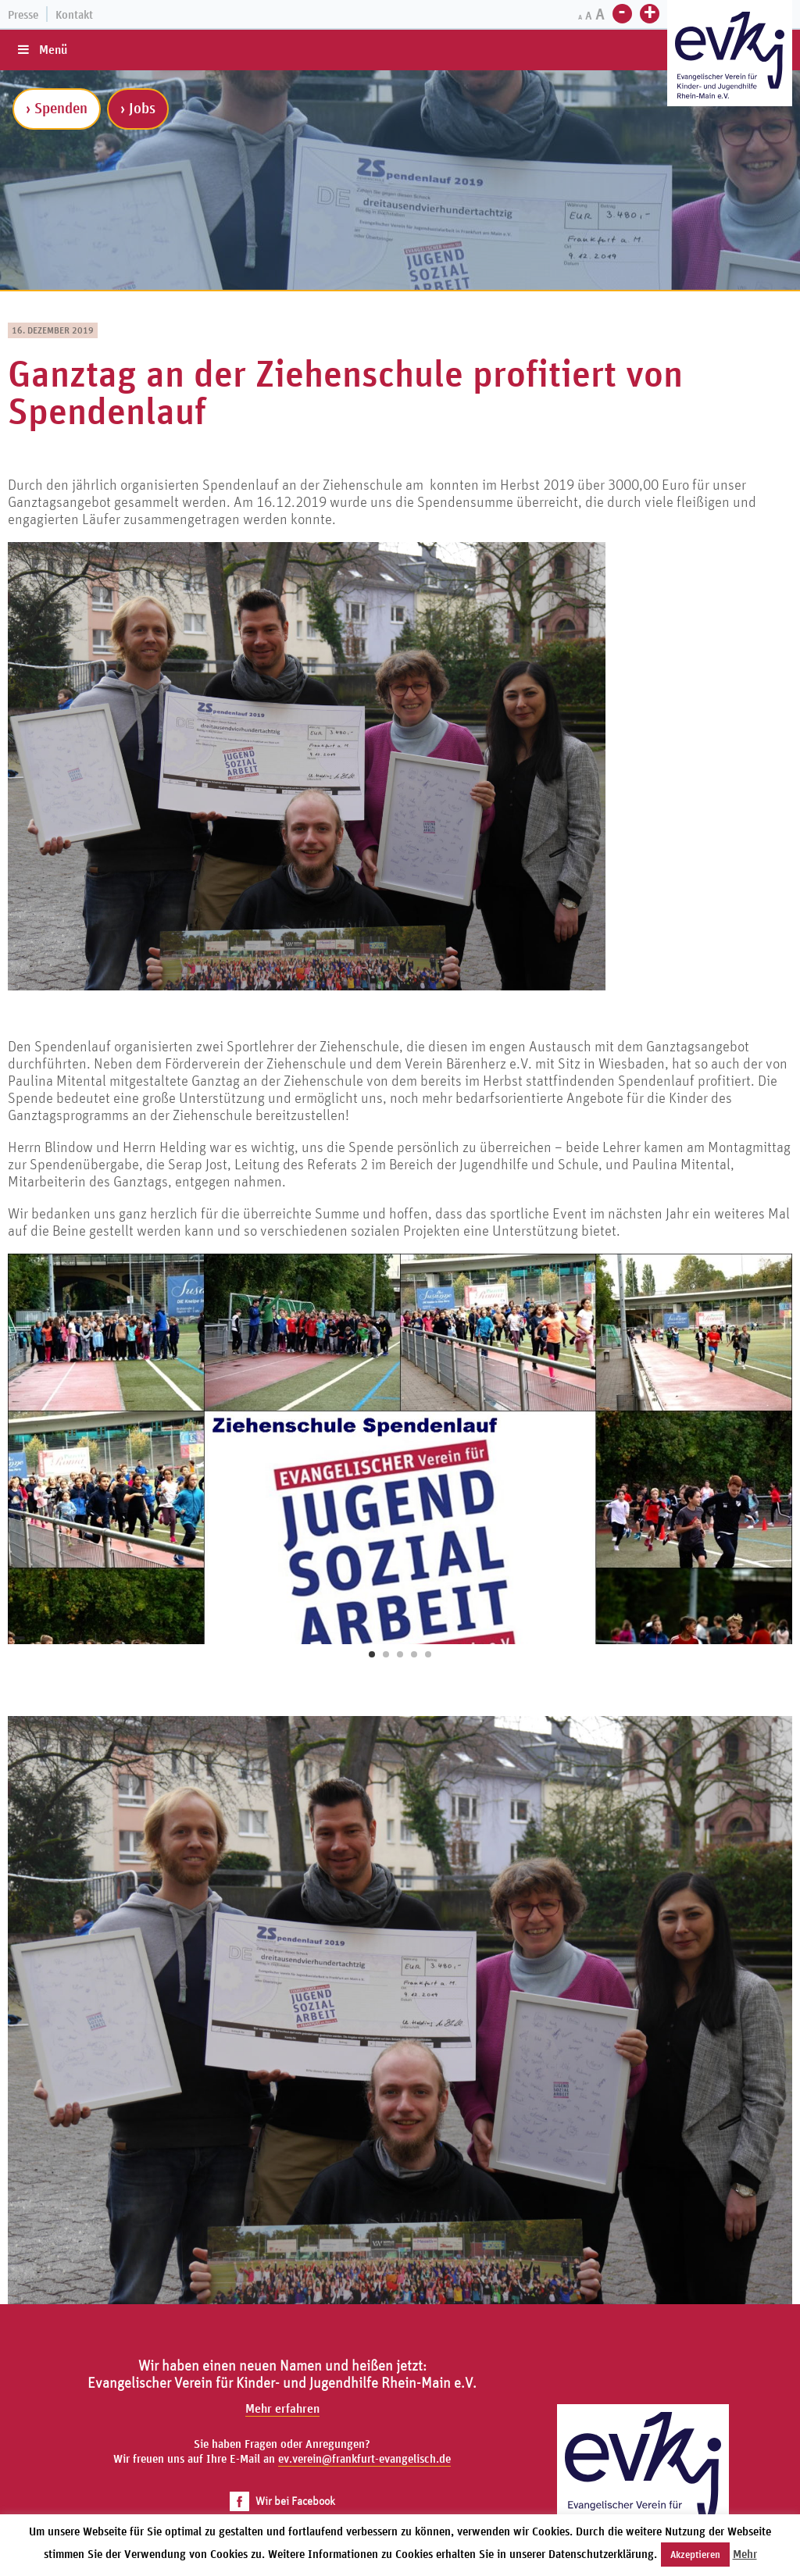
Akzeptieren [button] (695, 2554)
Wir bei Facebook (282, 2500)
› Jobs (137, 107)
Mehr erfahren (282, 2408)
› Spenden (57, 107)
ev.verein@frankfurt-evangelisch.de (364, 2458)
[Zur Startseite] (729, 55)
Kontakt (74, 14)
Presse (23, 14)
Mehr (745, 2553)
